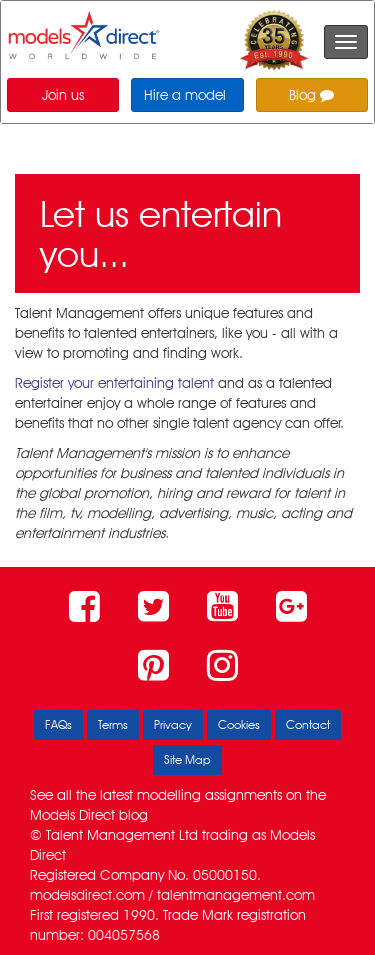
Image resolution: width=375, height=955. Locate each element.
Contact (308, 724)
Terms (113, 724)
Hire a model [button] (185, 95)
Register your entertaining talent (114, 383)
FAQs (58, 724)
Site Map (187, 759)
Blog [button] (311, 95)
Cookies (239, 724)
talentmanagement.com (236, 895)
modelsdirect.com (87, 895)
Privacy (173, 724)
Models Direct (72, 815)
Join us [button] (63, 95)
